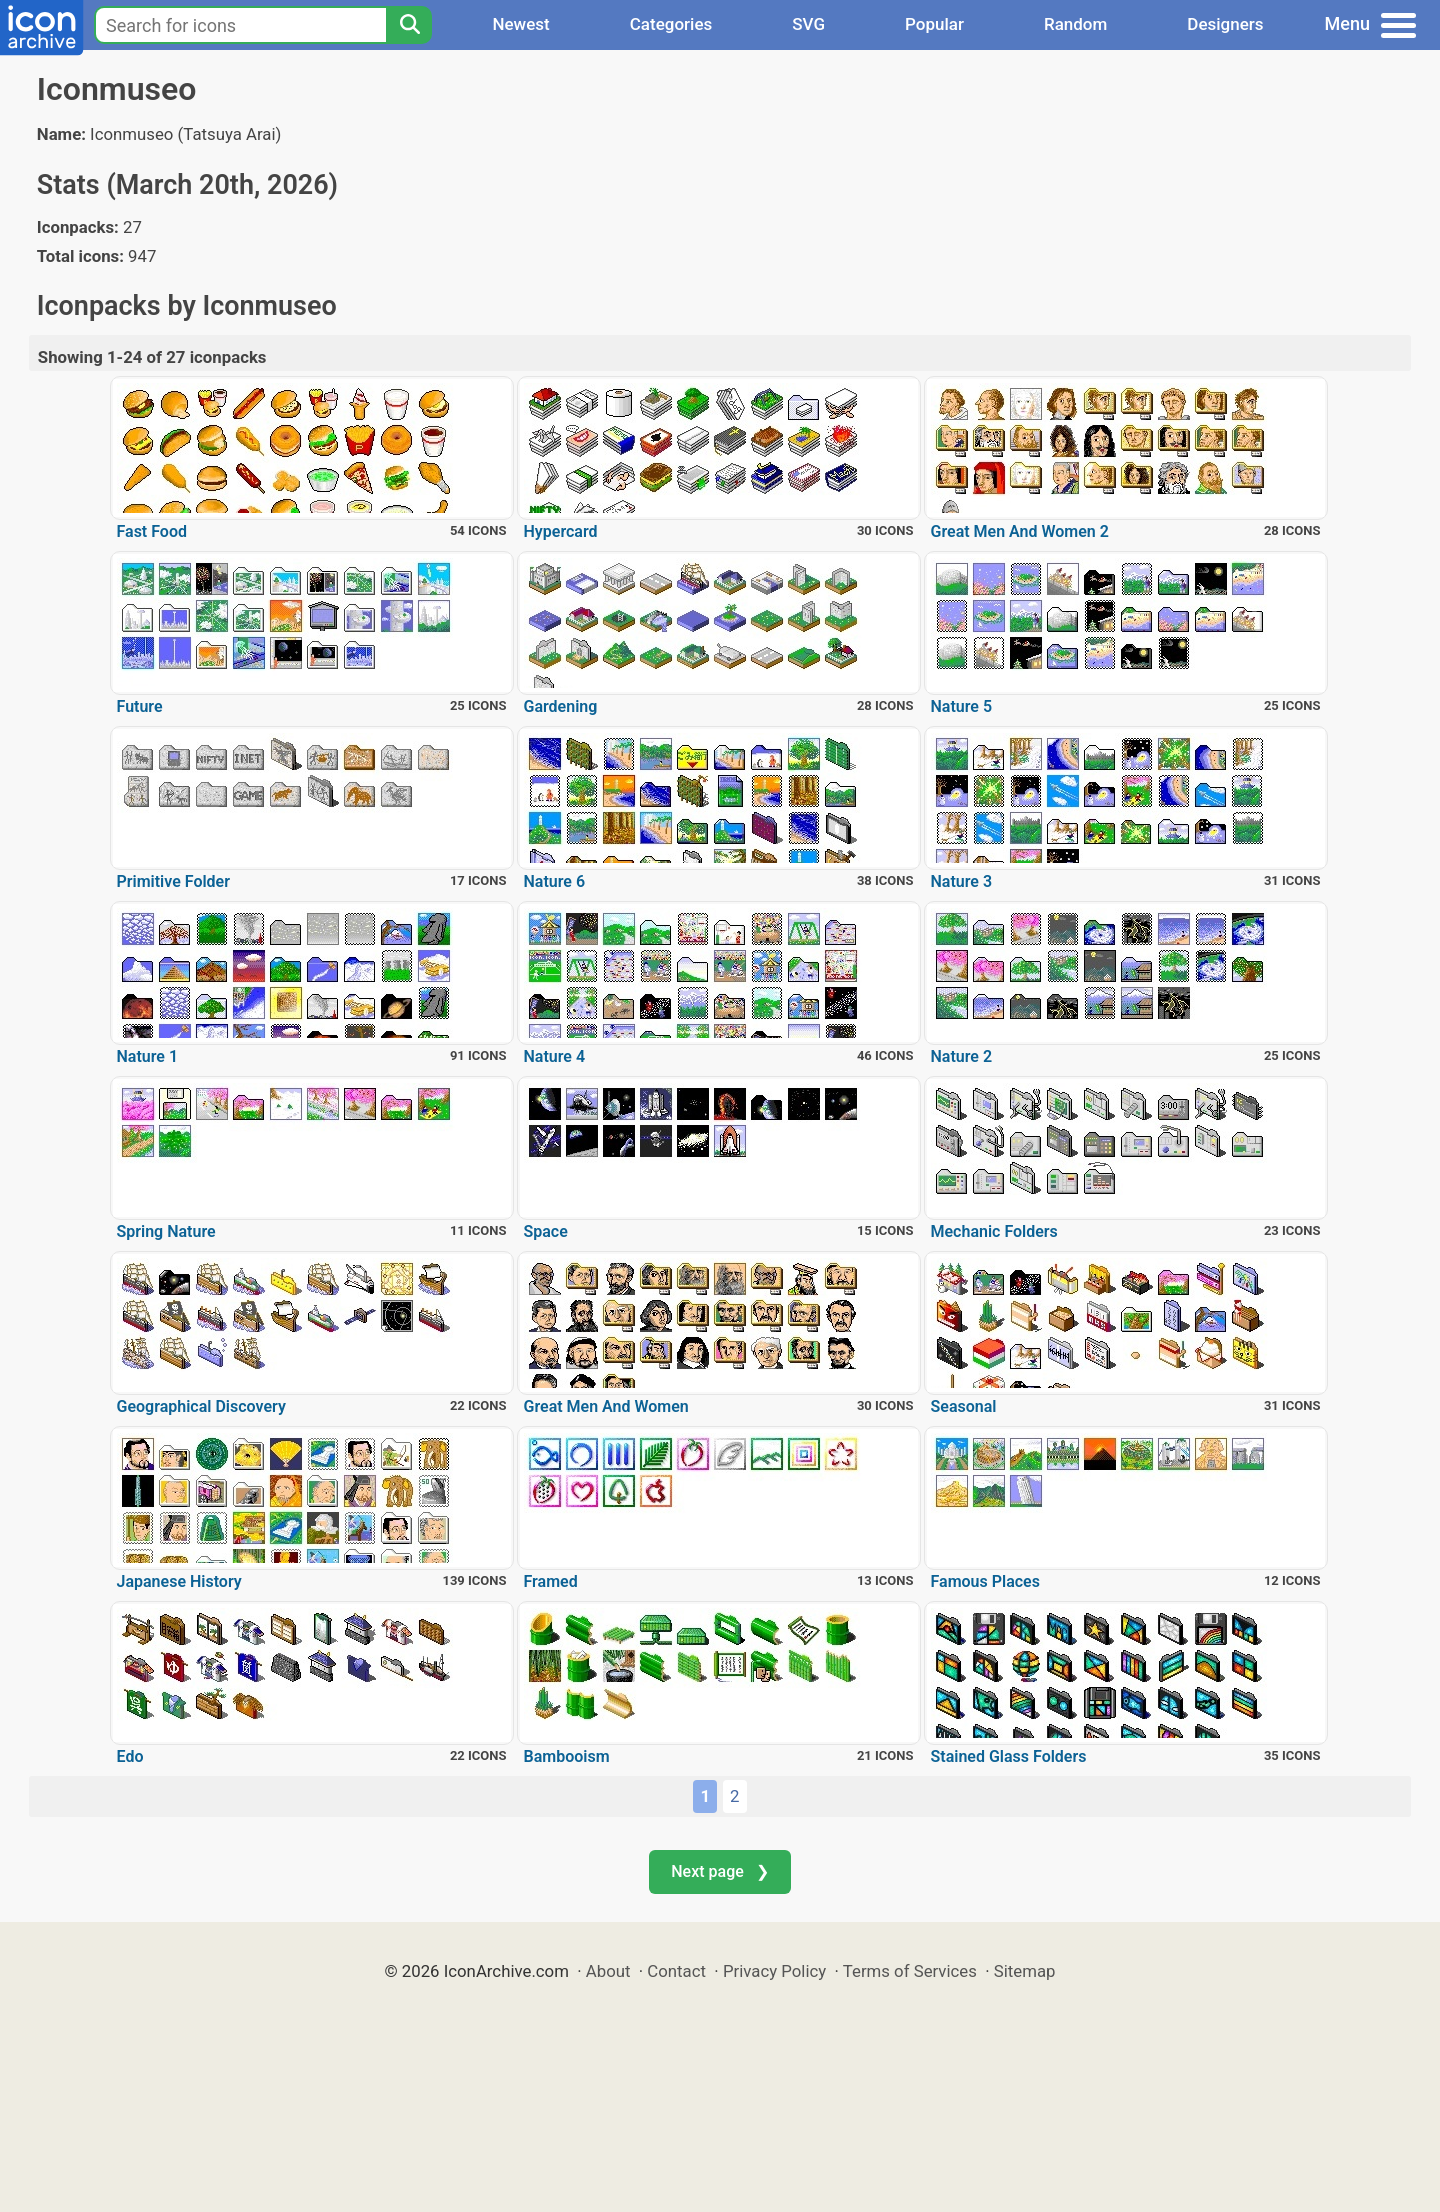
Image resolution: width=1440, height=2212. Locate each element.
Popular (934, 24)
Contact (676, 1971)
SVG (808, 24)
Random (1075, 24)
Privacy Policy (774, 1971)
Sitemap (1025, 1971)
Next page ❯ (719, 1871)
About (608, 1971)
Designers (1225, 24)
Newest (520, 24)
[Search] (409, 25)
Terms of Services (910, 1971)
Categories (671, 24)
